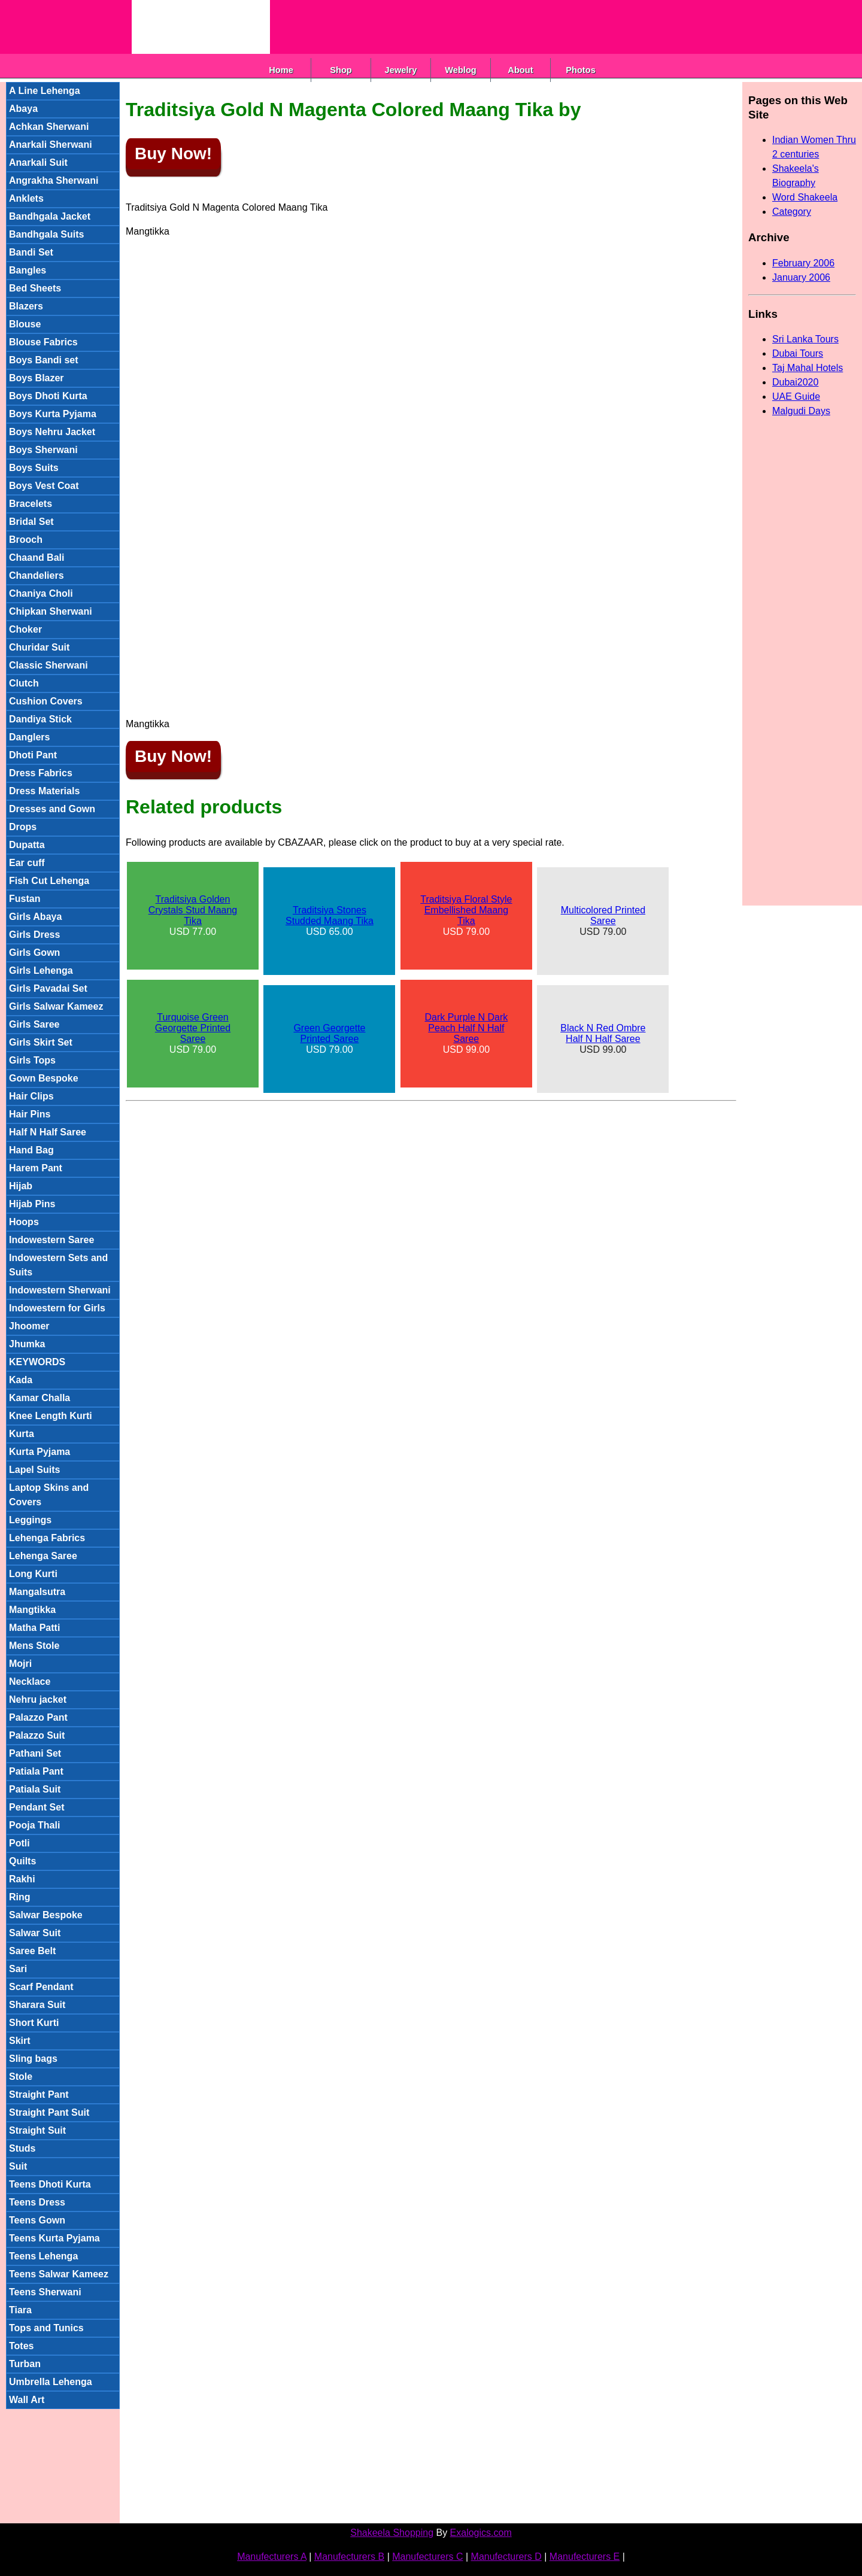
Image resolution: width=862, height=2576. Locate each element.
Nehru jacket (37, 1699)
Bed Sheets (35, 288)
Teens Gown (37, 2220)
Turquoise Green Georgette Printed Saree (192, 1028)
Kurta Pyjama (39, 1452)
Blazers (26, 306)
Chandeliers (36, 575)
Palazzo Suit (37, 1735)
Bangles (27, 270)
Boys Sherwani (43, 450)
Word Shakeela (804, 197)
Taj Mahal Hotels (807, 368)
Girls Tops (32, 1060)
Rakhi (22, 1879)
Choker (25, 629)
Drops (23, 827)
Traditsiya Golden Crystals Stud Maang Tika (193, 910)
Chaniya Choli (41, 593)
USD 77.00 (193, 915)
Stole (20, 2076)
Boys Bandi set (43, 360)
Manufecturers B (349, 2556)
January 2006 (801, 277)
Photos (581, 70)
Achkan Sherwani (49, 126)
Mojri (20, 1663)
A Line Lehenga (44, 91)
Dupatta (27, 845)
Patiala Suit (34, 1789)
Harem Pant (35, 1168)
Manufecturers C (427, 2556)
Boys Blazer (36, 378)
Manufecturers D (506, 2556)
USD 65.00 (330, 921)
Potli (19, 1843)
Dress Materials (44, 791)
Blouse (25, 324)
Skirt (20, 2041)
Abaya (23, 109)
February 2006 (803, 263)
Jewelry (401, 70)
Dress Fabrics (40, 773)
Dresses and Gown (52, 809)
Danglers (29, 737)
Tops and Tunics (46, 2328)
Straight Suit (37, 2130)
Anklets (26, 198)
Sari (18, 1969)
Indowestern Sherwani (60, 1290)
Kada (20, 1380)
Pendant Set (36, 1807)
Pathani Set (35, 1753)
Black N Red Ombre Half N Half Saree (602, 1033)
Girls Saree (34, 1024)
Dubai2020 (795, 382)
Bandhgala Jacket (49, 216)
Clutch (24, 683)
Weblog (460, 70)
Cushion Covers (46, 701)
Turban (25, 2364)
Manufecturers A (271, 2556)
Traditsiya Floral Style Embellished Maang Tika (466, 910)
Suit (18, 2166)
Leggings (30, 1520)
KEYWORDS (37, 1362)
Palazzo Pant (38, 1717)
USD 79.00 (466, 915)
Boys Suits (34, 468)
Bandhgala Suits (46, 234)
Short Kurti (34, 2023)
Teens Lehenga (43, 2256)
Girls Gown (34, 952)
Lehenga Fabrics (47, 1538)
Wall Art (26, 2400)
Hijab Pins (32, 1204)
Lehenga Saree (43, 1556)
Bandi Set (31, 252)
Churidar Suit (39, 647)
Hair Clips (31, 1096)
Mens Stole (34, 1646)
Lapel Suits (34, 1470)
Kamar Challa (39, 1398)
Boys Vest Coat (43, 486)
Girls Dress (34, 934)
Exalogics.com (481, 2533)
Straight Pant (39, 2094)
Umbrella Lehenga (50, 2382)
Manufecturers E (585, 2556)
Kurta (21, 1434)
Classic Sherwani (48, 665)
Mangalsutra (37, 1592)
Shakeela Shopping (391, 2533)
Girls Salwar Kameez (56, 1006)
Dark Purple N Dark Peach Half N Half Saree (466, 1028)
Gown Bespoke (43, 1078)
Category (791, 211)
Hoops (24, 1222)
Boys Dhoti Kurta (48, 396)
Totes (21, 2346)
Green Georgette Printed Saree (329, 1033)
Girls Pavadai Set (48, 988)
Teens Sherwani (45, 2292)
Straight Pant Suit (49, 2112)
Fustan (24, 899)
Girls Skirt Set (40, 1042)
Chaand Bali (36, 557)
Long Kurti (33, 1574)
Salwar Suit (34, 1933)
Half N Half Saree (47, 1132)
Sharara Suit (37, 2005)
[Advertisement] (488, 27)
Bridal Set (31, 522)
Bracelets (30, 504)
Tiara (20, 2310)
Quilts (22, 1861)
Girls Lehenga (41, 970)
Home (281, 70)
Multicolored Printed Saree (603, 915)
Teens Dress (37, 2202)
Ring (20, 1897)
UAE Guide (796, 396)
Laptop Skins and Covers (49, 1495)
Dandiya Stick (40, 719)
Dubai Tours (797, 353)
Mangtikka (32, 1610)
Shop (341, 70)
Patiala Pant (36, 1771)
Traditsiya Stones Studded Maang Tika (330, 915)
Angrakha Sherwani (53, 180)
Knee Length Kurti (50, 1416)
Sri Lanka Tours (805, 339)
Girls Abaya (35, 917)
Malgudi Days (801, 411)
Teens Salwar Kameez (58, 2274)
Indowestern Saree (51, 1240)
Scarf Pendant (41, 1987)
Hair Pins (29, 1114)
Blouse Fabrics (43, 342)
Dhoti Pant (33, 755)
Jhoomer (29, 1326)
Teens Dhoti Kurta (50, 2184)
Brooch (26, 539)
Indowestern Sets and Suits (58, 1265)
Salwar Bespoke (46, 1915)
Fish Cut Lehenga (49, 881)
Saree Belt (32, 1951)
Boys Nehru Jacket (52, 432)
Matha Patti (34, 1628)
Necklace (29, 1681)
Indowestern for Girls (57, 1308)
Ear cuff (27, 863)
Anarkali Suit (38, 162)
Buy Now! (173, 153)
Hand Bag (31, 1150)
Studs (22, 2148)
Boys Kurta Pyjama (52, 414)
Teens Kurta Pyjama (54, 2238)
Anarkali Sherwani (50, 144)
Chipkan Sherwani (50, 611)
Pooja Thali (34, 1825)
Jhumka (27, 1344)
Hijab (20, 1186)
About (520, 70)
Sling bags (33, 2058)
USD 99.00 (466, 1033)
